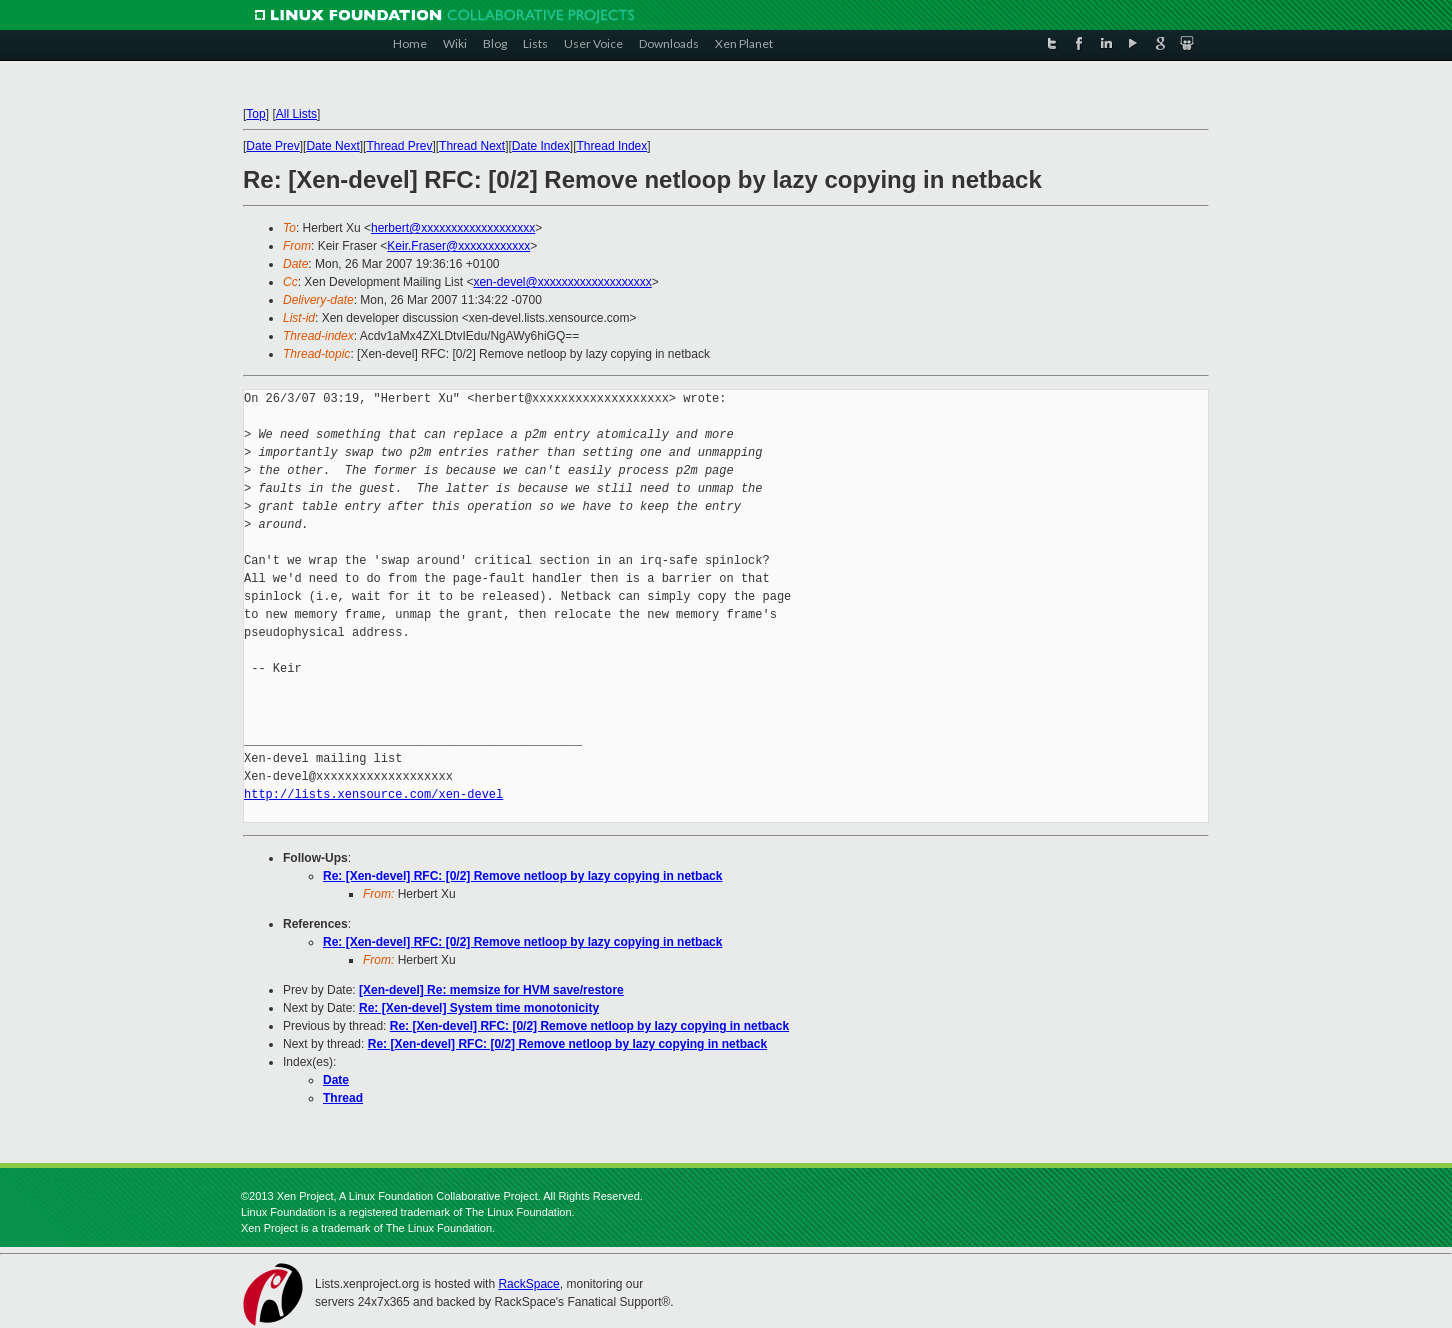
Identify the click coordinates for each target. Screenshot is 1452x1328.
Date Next (332, 146)
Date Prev (272, 146)
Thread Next (472, 146)
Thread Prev (399, 146)
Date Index (541, 146)
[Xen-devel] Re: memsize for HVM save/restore (491, 990)
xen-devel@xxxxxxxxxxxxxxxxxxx (562, 282)
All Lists (296, 114)
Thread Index (612, 146)
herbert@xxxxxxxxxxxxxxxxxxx (453, 228)
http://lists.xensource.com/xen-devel (373, 794)
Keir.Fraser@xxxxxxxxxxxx (458, 246)
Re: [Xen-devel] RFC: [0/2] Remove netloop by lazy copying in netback (522, 876)
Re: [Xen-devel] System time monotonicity (479, 1008)
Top (255, 114)
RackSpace (528, 1284)
